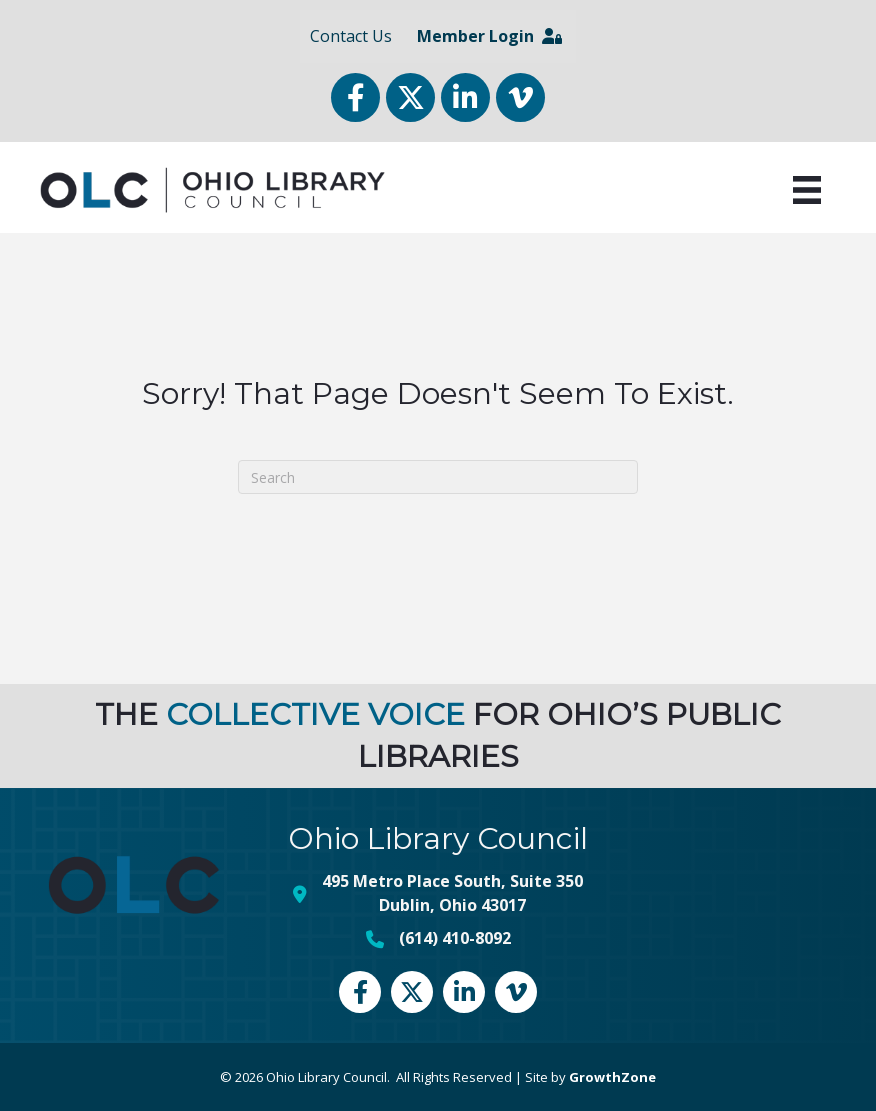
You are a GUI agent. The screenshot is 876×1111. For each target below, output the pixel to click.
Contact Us (351, 36)
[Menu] (807, 190)
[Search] (438, 477)
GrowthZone (612, 1077)
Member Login (489, 36)
